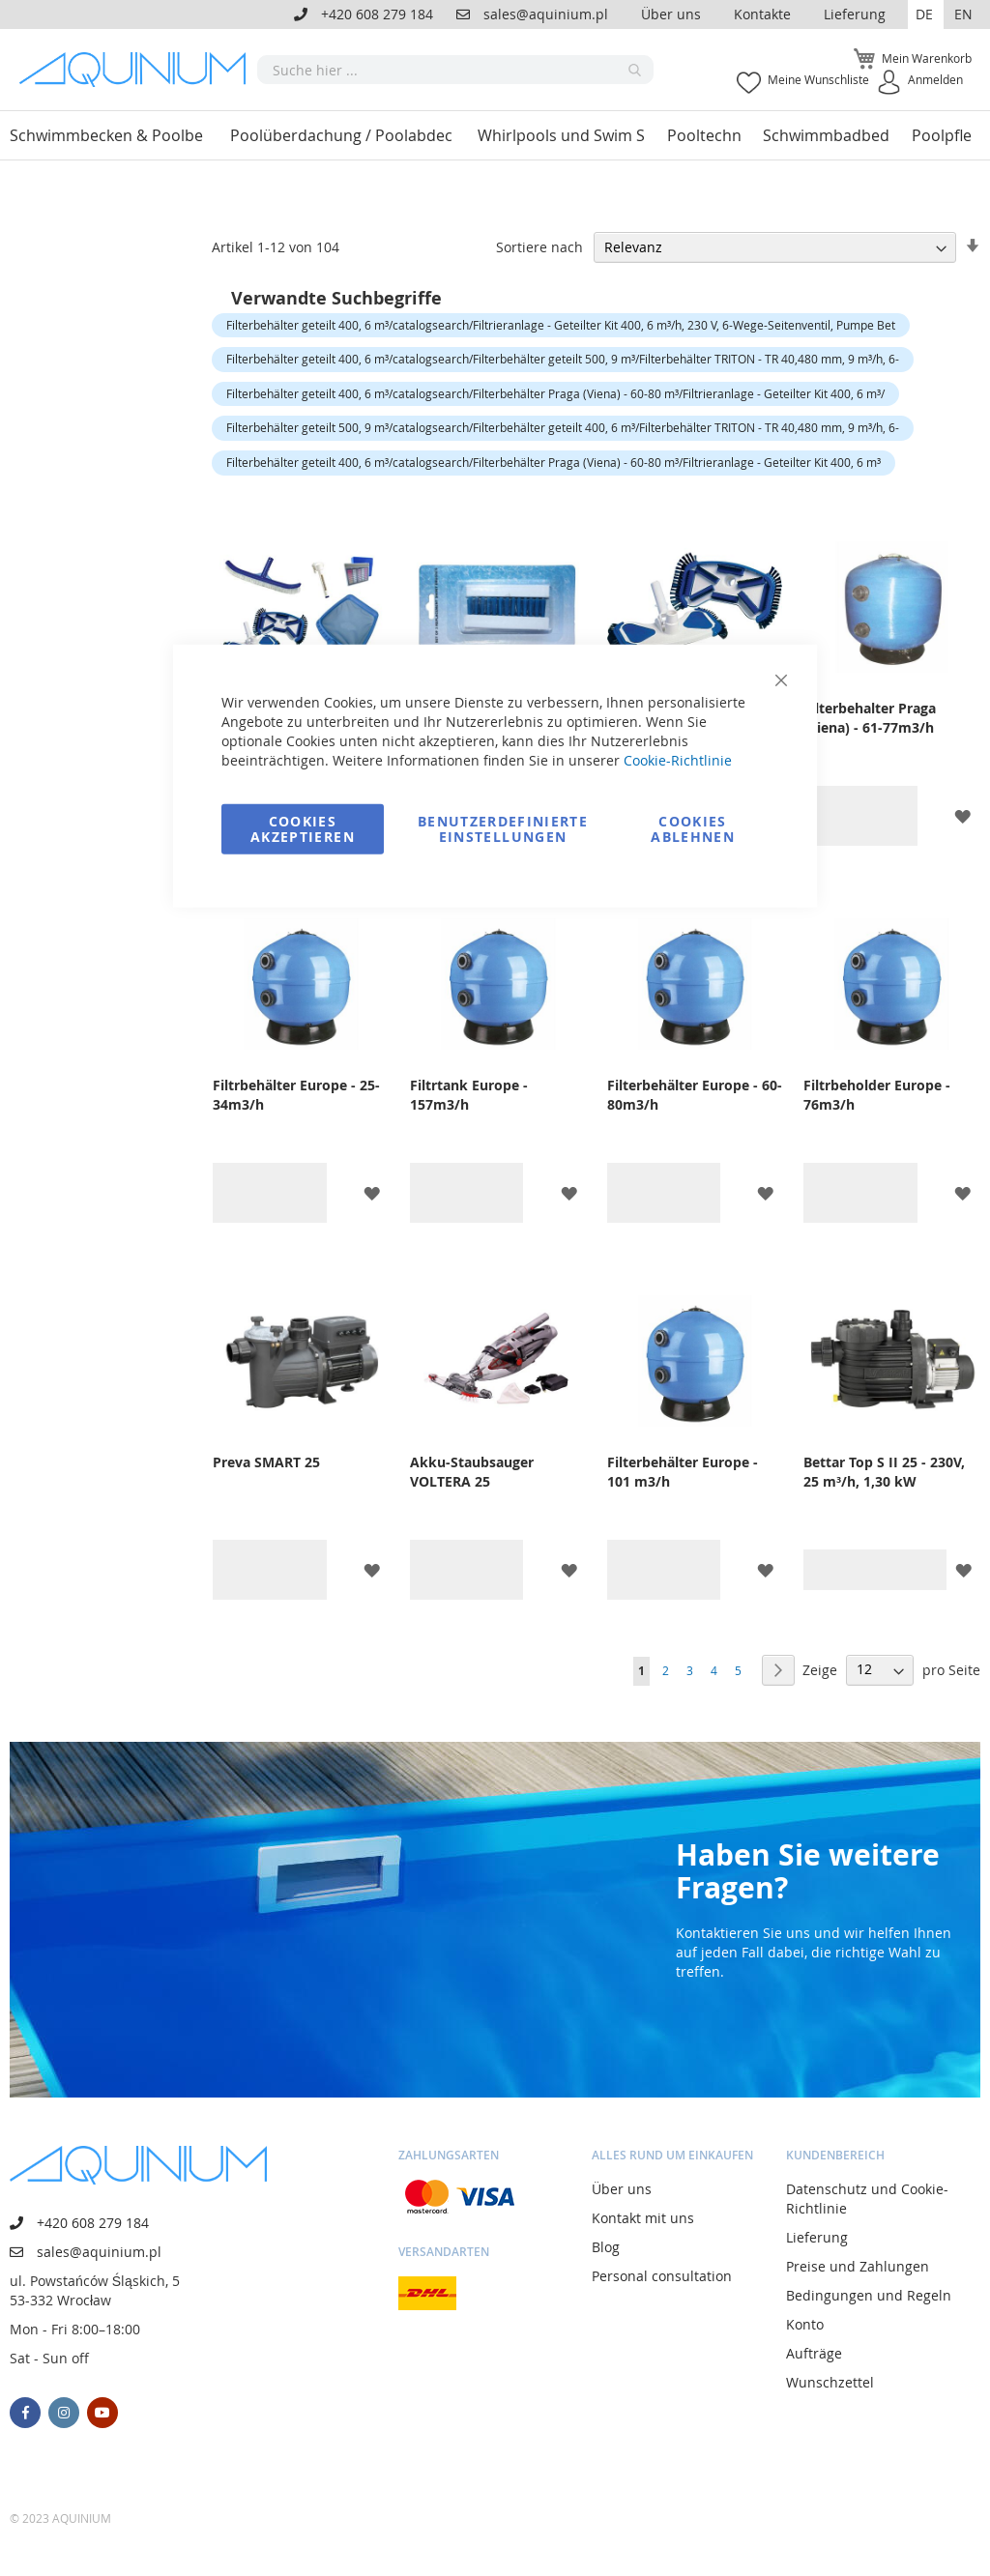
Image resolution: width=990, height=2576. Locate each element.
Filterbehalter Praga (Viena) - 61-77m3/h (869, 718)
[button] (926, 14)
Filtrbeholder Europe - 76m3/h (876, 1095)
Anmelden (935, 79)
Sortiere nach (539, 247)
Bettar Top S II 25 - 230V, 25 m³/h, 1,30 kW (884, 1472)
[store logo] (138, 69)
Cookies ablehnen (693, 828)
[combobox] (455, 69)
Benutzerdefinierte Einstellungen (503, 828)
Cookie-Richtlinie (678, 759)
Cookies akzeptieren (302, 828)
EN (963, 14)
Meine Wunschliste (818, 79)
